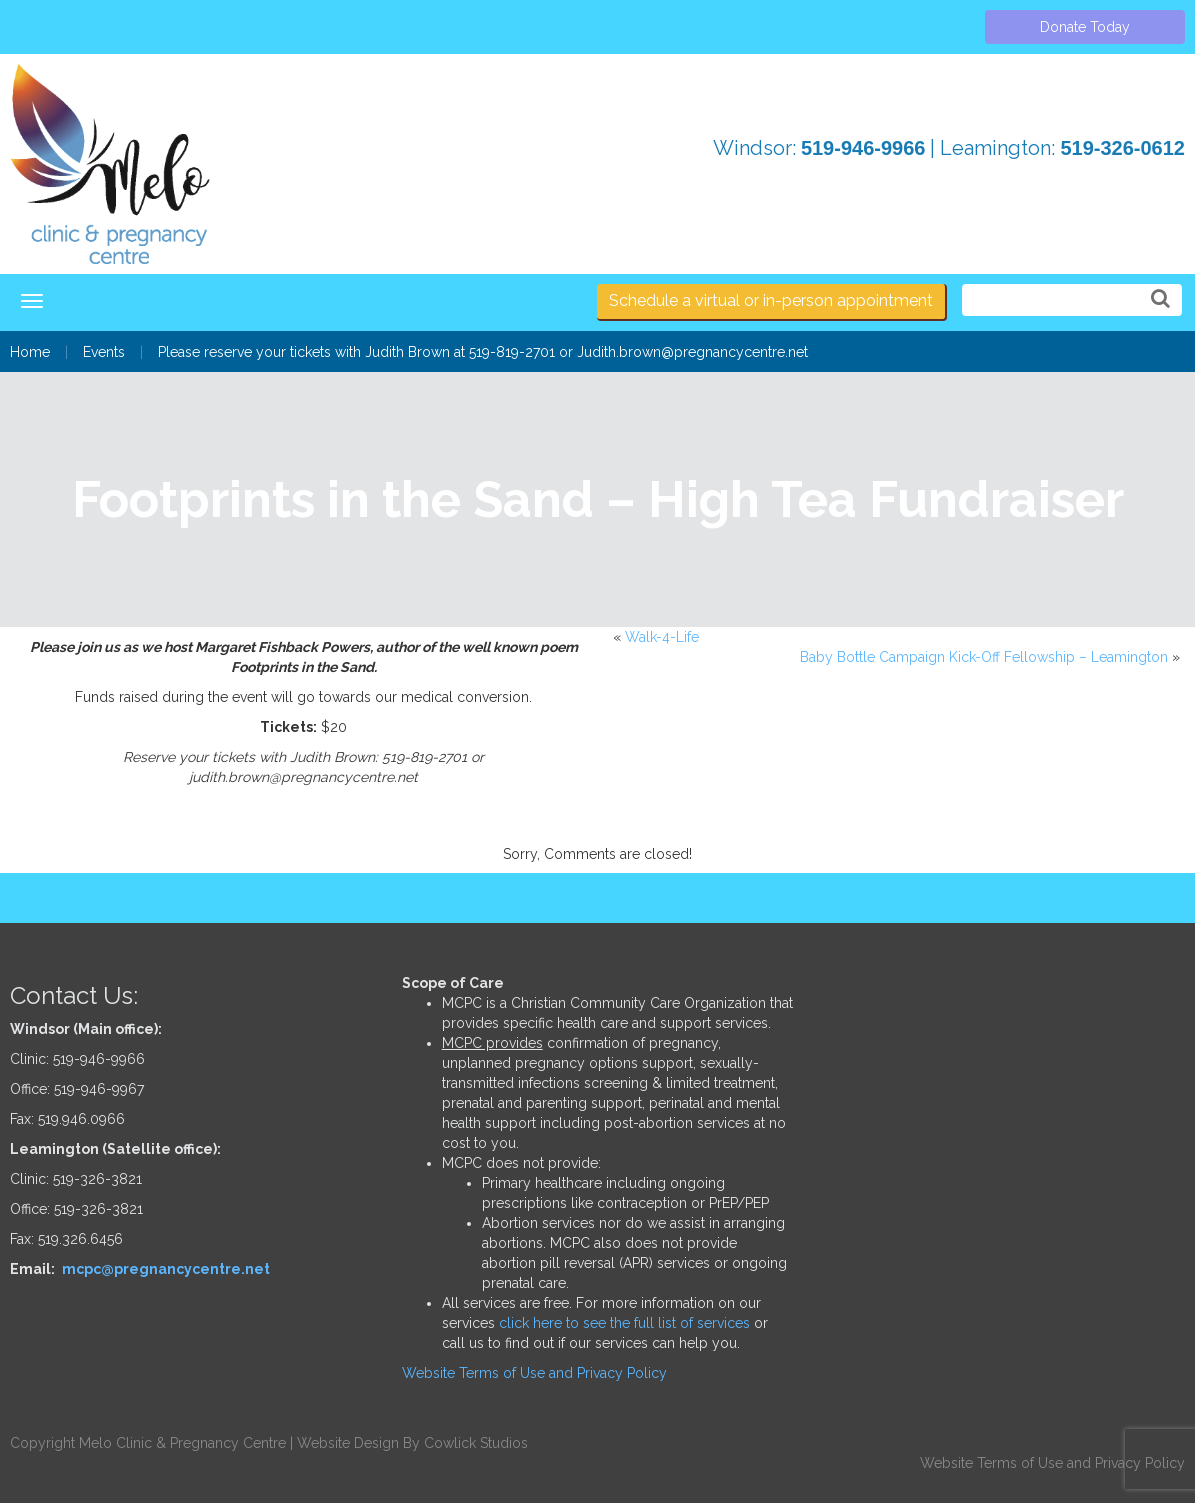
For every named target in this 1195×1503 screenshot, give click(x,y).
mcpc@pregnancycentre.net (166, 1269)
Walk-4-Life (662, 637)
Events (104, 352)
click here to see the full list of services (624, 1323)
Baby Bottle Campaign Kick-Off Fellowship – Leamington (984, 657)
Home (30, 352)
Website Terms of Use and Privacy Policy (534, 1373)
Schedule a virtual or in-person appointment (771, 300)
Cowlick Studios (476, 1443)
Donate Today (1085, 27)
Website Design (348, 1443)
